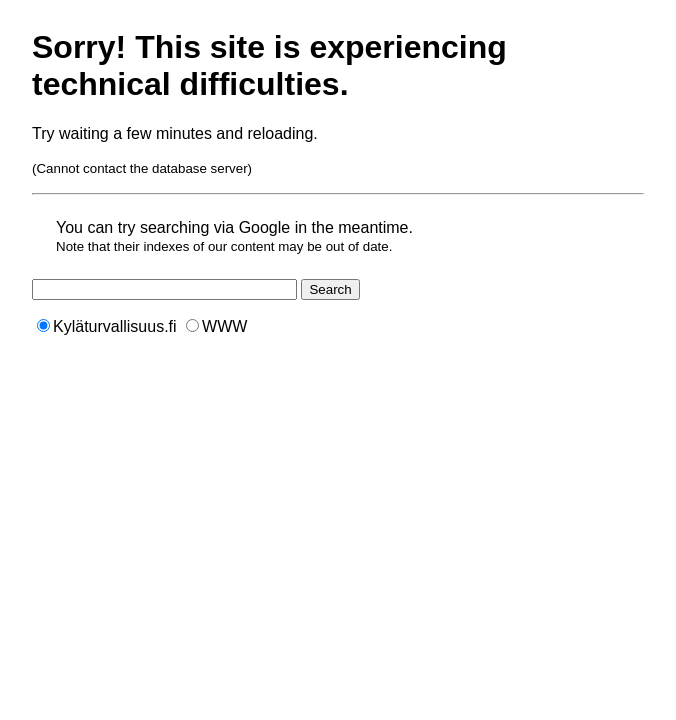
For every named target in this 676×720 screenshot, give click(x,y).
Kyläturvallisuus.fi (107, 326)
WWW (216, 326)
